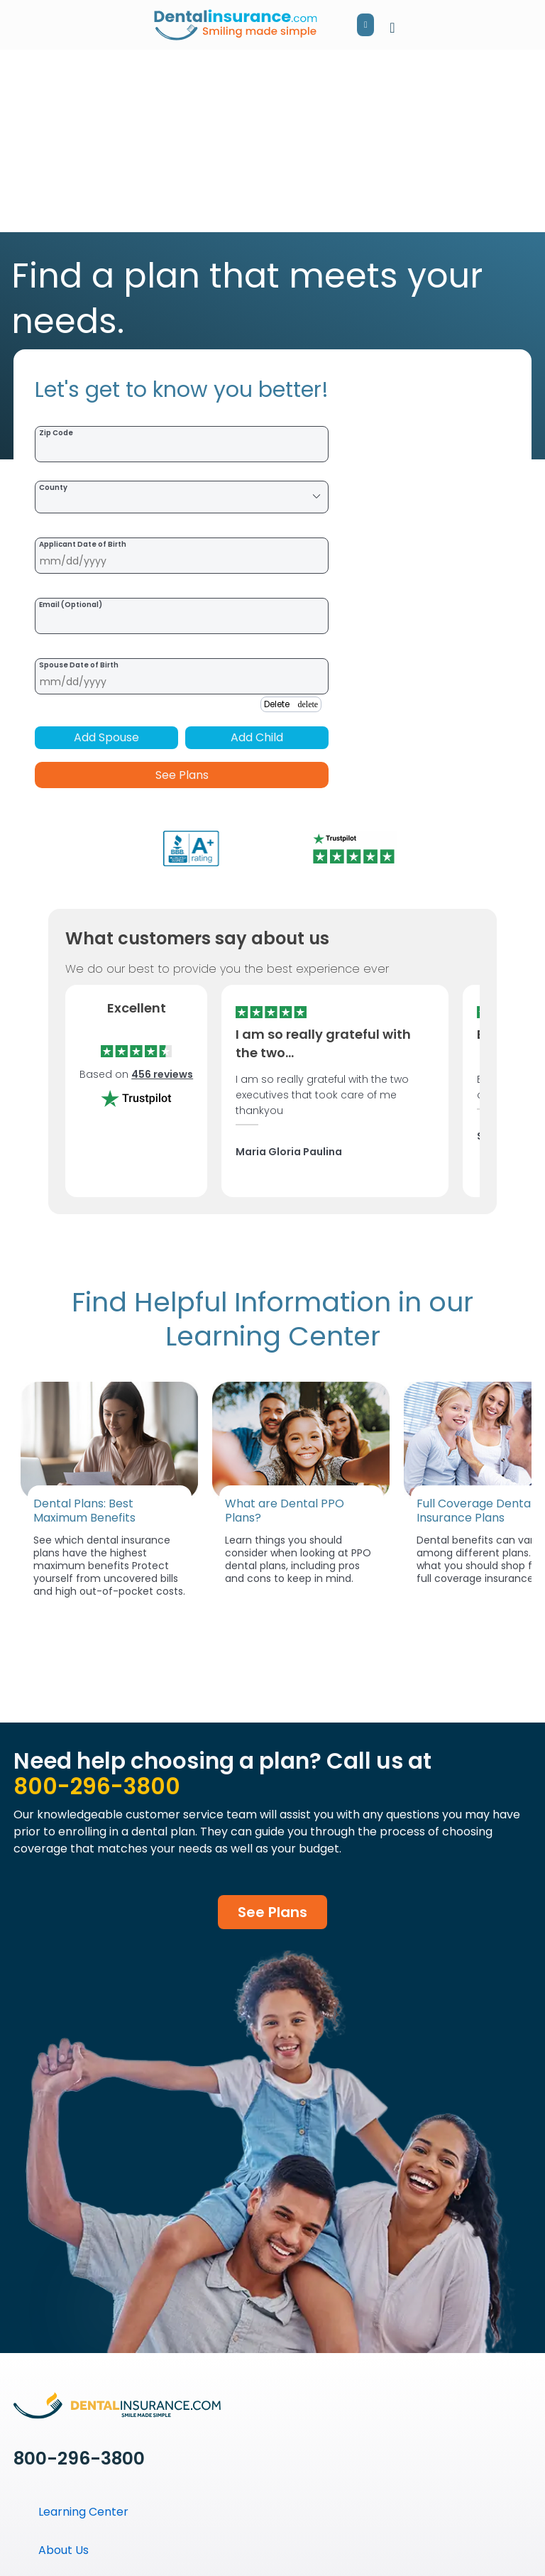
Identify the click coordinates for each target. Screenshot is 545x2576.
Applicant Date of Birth (82, 544)
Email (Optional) (70, 604)
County (53, 487)
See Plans (182, 775)
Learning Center (83, 2512)
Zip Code (56, 432)
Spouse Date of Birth (79, 665)
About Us (63, 2550)
